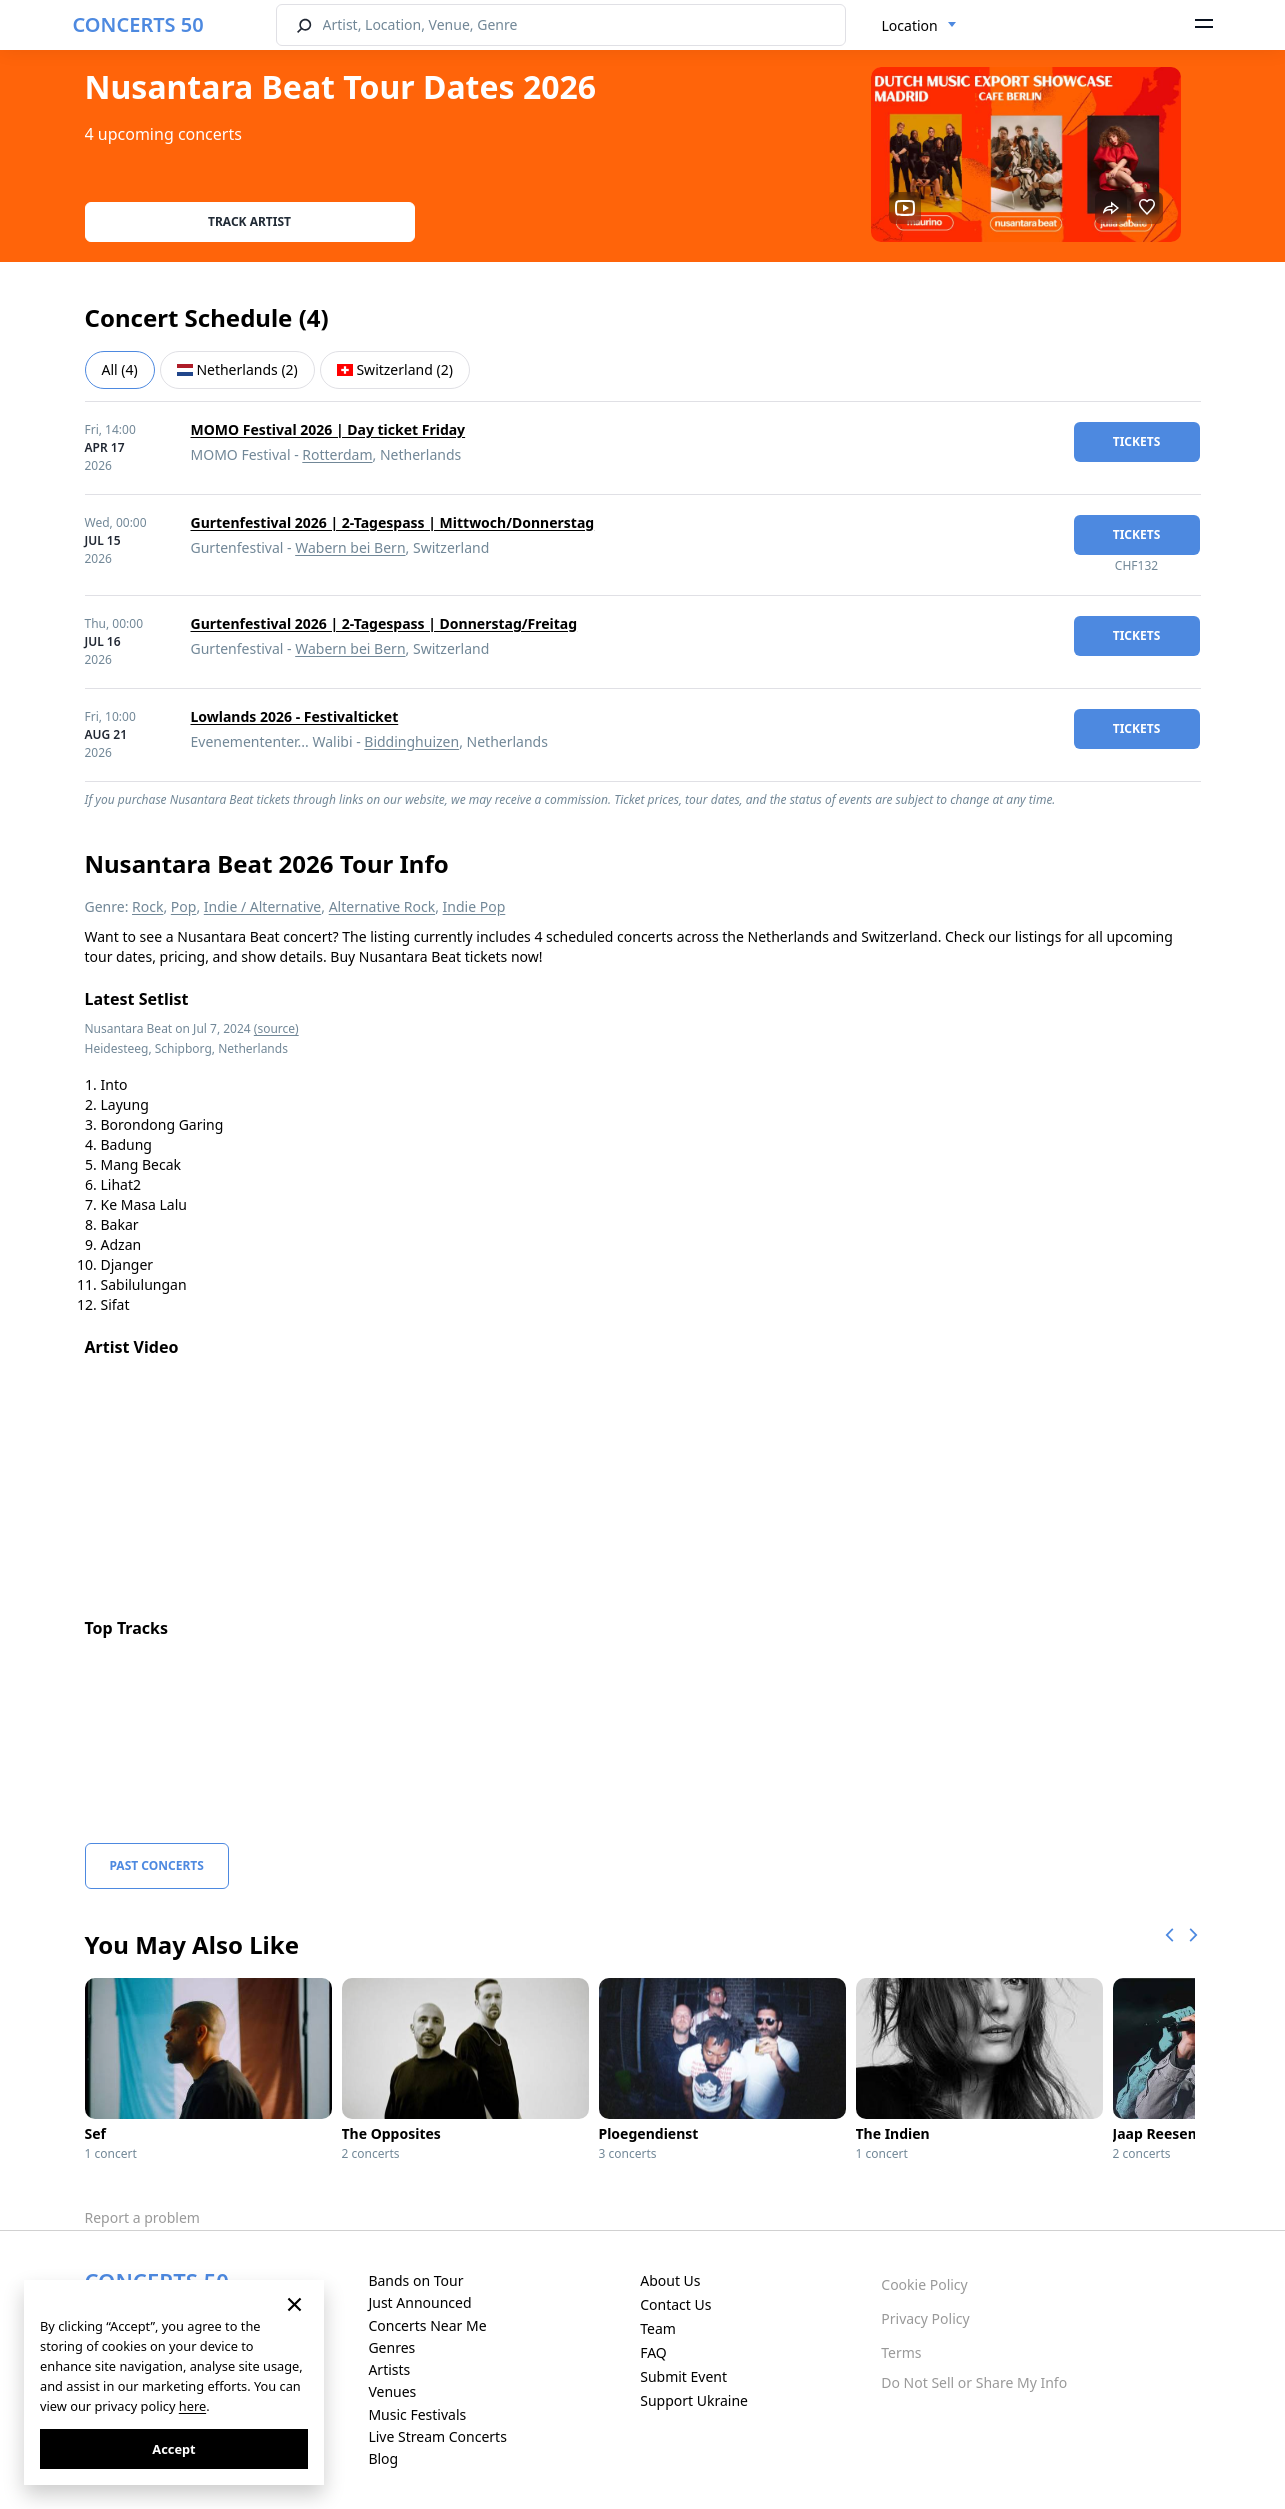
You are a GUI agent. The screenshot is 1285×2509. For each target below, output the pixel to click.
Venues (392, 2391)
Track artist (249, 221)
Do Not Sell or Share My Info (974, 2382)
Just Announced (419, 2302)
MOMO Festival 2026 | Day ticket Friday (328, 429)
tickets (1137, 441)
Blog (383, 2458)
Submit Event (683, 2376)
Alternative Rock (382, 906)
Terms (901, 2352)
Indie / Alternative (262, 906)
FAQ (653, 2352)
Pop (184, 906)
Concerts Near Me (427, 2325)
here (192, 2406)
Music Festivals (417, 2414)
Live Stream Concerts (437, 2436)
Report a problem (142, 2217)
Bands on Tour (415, 2280)
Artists (389, 2369)
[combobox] (919, 26)
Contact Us (675, 2304)
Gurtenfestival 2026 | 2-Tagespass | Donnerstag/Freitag (384, 623)
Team (658, 2328)
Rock (147, 906)
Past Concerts (157, 1865)
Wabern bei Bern (350, 547)
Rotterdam (337, 454)
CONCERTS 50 (138, 24)
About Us (670, 2280)
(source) (276, 1028)
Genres (391, 2347)
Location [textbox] (910, 25)
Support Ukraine (694, 2400)
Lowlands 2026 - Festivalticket (295, 716)
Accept (173, 2449)
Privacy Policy (925, 2318)
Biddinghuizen (411, 741)
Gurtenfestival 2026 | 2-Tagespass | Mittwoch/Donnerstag (393, 522)
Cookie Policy (924, 2284)
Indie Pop (474, 906)
